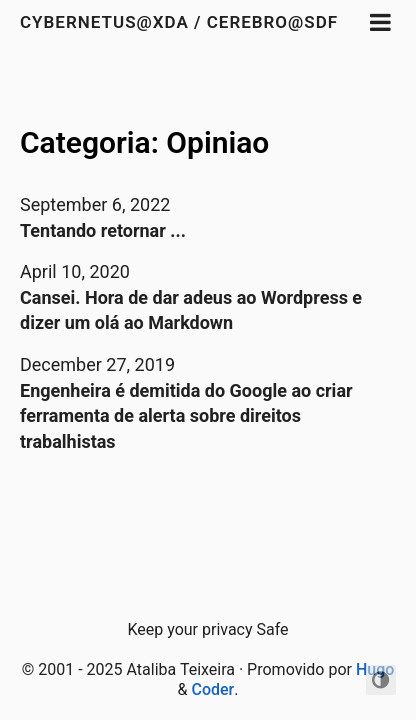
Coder (212, 689)
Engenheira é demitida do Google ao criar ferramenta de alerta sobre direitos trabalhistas (186, 416)
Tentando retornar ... (103, 230)
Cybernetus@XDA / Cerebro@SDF (179, 22)
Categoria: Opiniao (144, 142)
